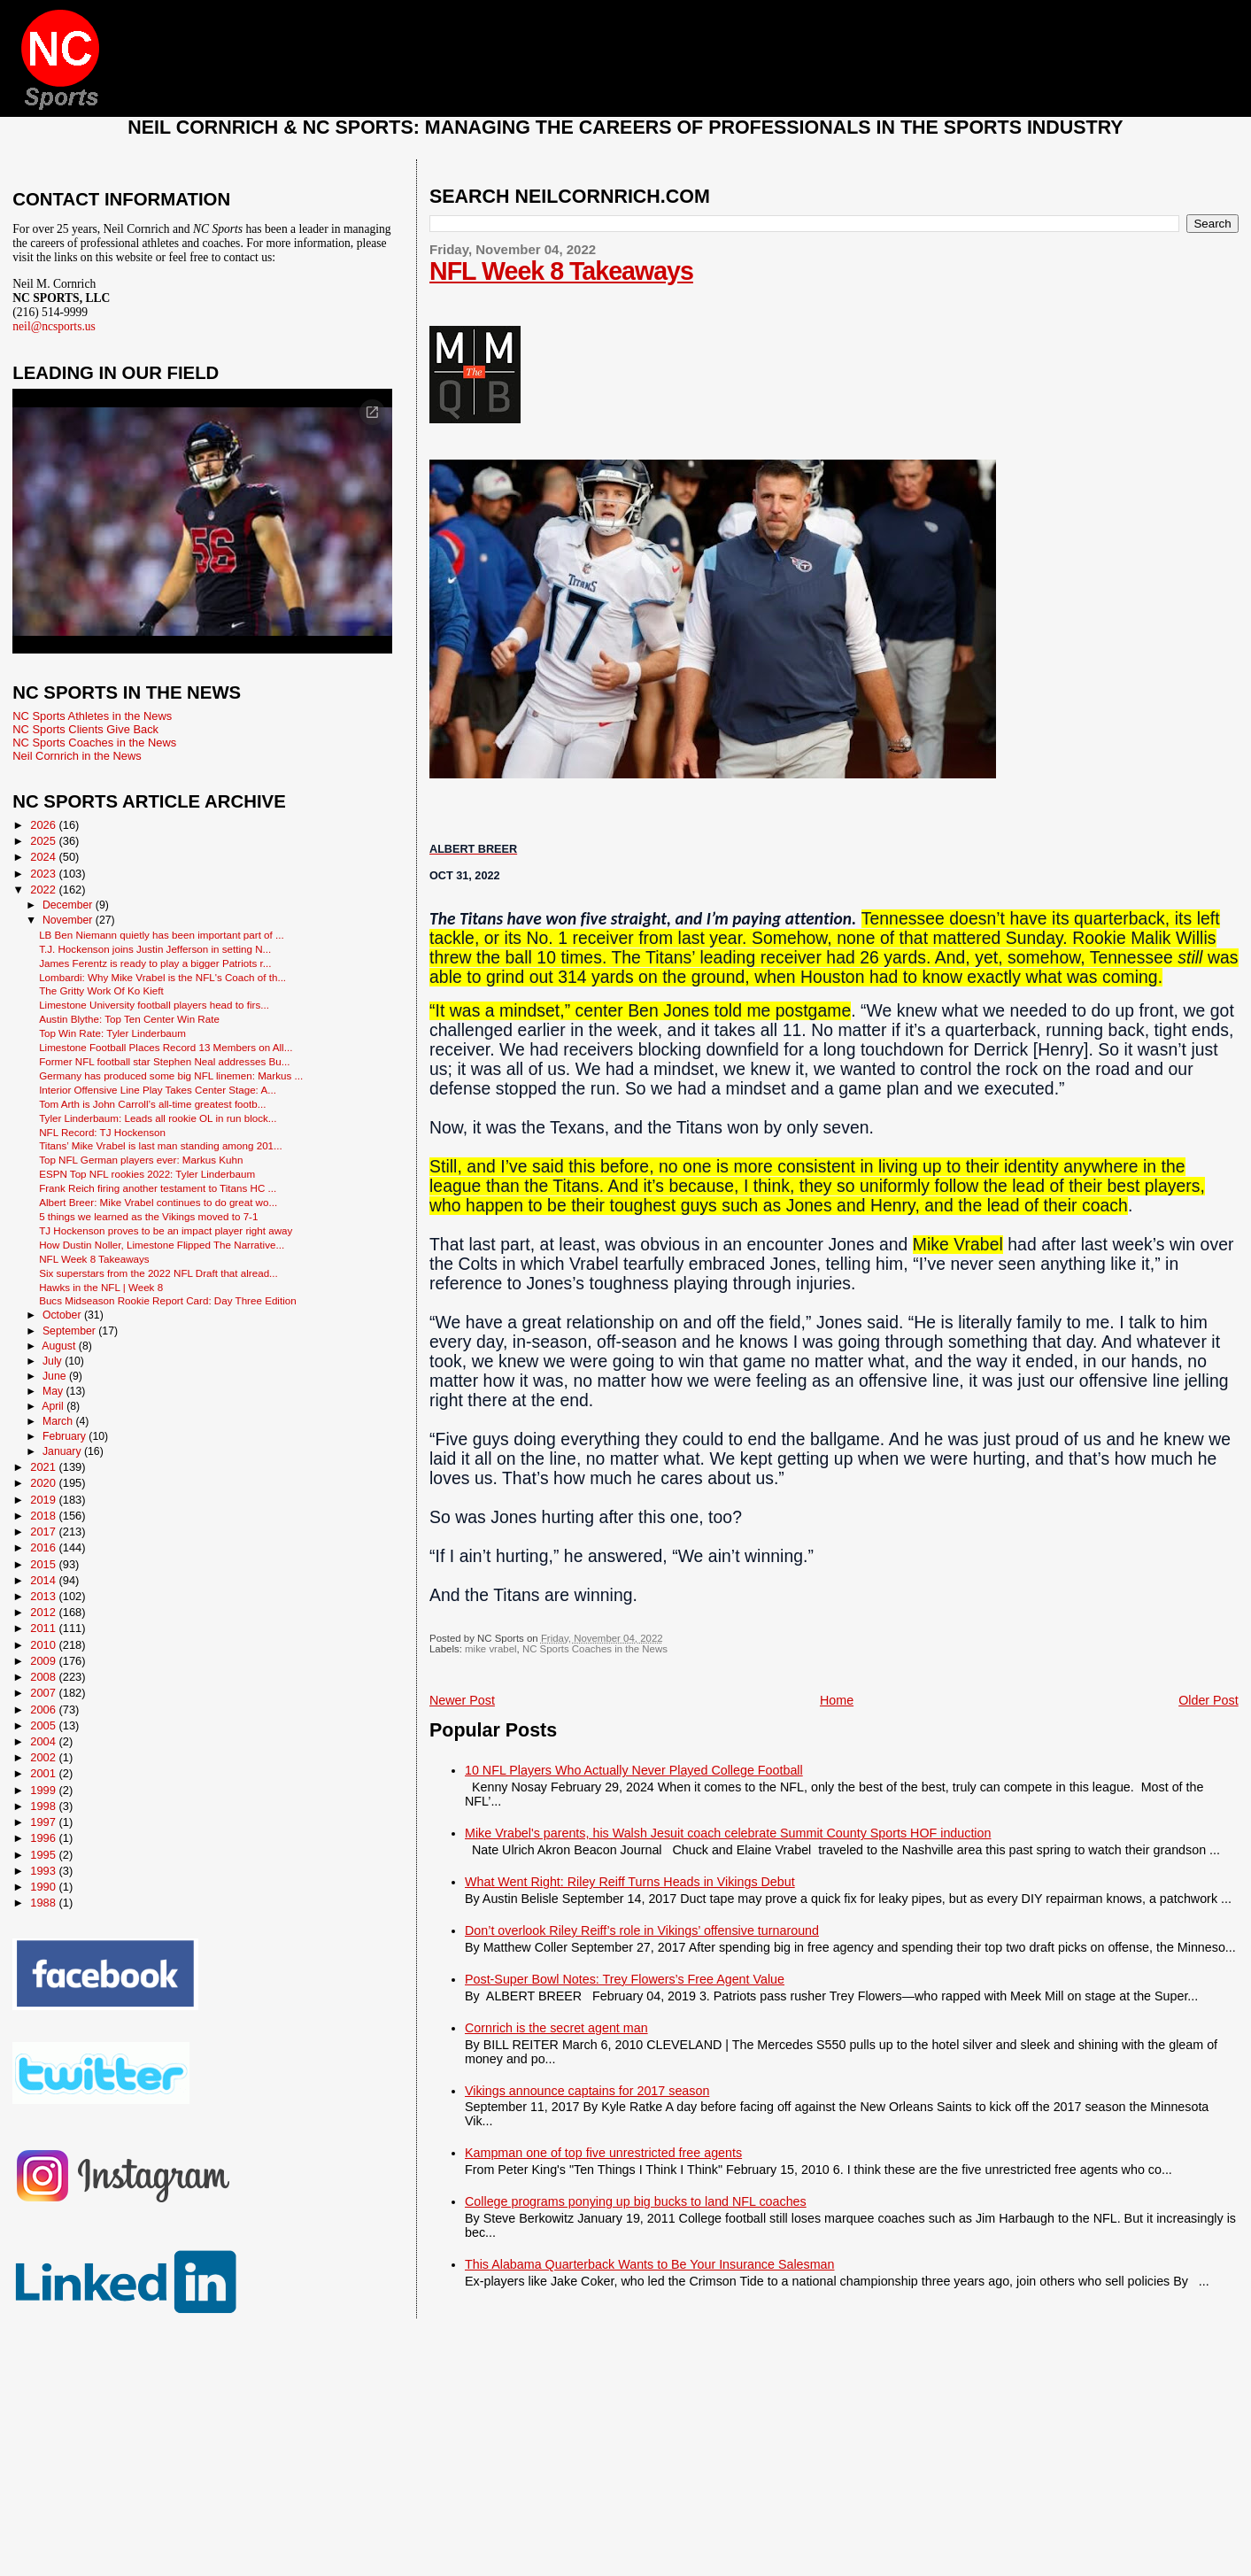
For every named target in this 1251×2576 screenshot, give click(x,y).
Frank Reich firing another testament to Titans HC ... (157, 1188)
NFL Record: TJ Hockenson (102, 1132)
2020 (44, 1482)
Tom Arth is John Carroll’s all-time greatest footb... (152, 1104)
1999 (44, 1790)
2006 (44, 1709)
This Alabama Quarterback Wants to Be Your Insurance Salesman (649, 2264)
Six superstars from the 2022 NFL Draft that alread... (158, 1273)
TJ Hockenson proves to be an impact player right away (165, 1230)
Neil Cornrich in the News (76, 755)
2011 (44, 1628)
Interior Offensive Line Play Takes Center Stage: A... (157, 1089)
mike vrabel (490, 1649)
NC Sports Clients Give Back (85, 729)
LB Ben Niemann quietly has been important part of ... (161, 934)
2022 (44, 889)
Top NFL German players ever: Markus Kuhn (141, 1159)
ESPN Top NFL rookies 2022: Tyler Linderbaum (147, 1174)
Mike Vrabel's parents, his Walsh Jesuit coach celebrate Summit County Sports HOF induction (728, 1833)
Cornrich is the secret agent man (556, 2028)
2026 (44, 825)
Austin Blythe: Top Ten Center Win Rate (129, 1019)
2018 (44, 1515)
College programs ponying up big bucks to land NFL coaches (636, 2201)
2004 (44, 1741)
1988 (44, 1902)
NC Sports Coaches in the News (595, 1649)
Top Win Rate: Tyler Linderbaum (112, 1033)
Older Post (1208, 1700)
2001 (44, 1773)
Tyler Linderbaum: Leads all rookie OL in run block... (157, 1118)
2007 (44, 1692)
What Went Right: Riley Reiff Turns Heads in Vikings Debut (630, 1882)
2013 (44, 1596)
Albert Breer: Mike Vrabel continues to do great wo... (158, 1202)
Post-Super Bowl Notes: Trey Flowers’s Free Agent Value (624, 1979)
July (53, 1361)
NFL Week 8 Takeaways (561, 271)
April (54, 1406)
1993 (44, 1870)
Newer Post (462, 1700)
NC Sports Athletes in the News (92, 716)
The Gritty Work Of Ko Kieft (101, 990)
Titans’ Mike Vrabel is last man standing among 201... (160, 1145)
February (65, 1436)
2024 (44, 856)
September (70, 1331)
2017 (44, 1531)
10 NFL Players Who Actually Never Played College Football (634, 1770)
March (58, 1421)
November (69, 920)
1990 (44, 1886)
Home (836, 1700)
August (60, 1346)
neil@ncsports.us (54, 326)
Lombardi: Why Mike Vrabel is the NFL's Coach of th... (162, 977)
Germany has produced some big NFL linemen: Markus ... (171, 1075)
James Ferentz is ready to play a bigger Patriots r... (155, 963)
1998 (44, 1806)
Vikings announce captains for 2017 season (587, 2091)
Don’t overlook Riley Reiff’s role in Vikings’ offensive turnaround (642, 1930)
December (69, 905)
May (54, 1391)
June (55, 1376)
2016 (44, 1547)
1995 (44, 1854)
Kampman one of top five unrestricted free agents (603, 2153)
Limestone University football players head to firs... (154, 1004)
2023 (44, 873)
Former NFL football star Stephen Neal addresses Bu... (164, 1061)
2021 (44, 1467)
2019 (44, 1499)
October (63, 1315)
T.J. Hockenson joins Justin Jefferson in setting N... (155, 949)
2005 (44, 1725)
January (63, 1451)
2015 (44, 1564)
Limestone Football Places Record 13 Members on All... (165, 1047)
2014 (44, 1580)
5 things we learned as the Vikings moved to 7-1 (148, 1216)
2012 (44, 1612)
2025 (44, 840)
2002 (44, 1757)
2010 (44, 1645)
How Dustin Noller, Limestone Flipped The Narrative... (161, 1244)
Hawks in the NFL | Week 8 (101, 1287)
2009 (44, 1660)
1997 (44, 1822)
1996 (44, 1838)
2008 (44, 1676)
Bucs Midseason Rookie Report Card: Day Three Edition (168, 1300)
